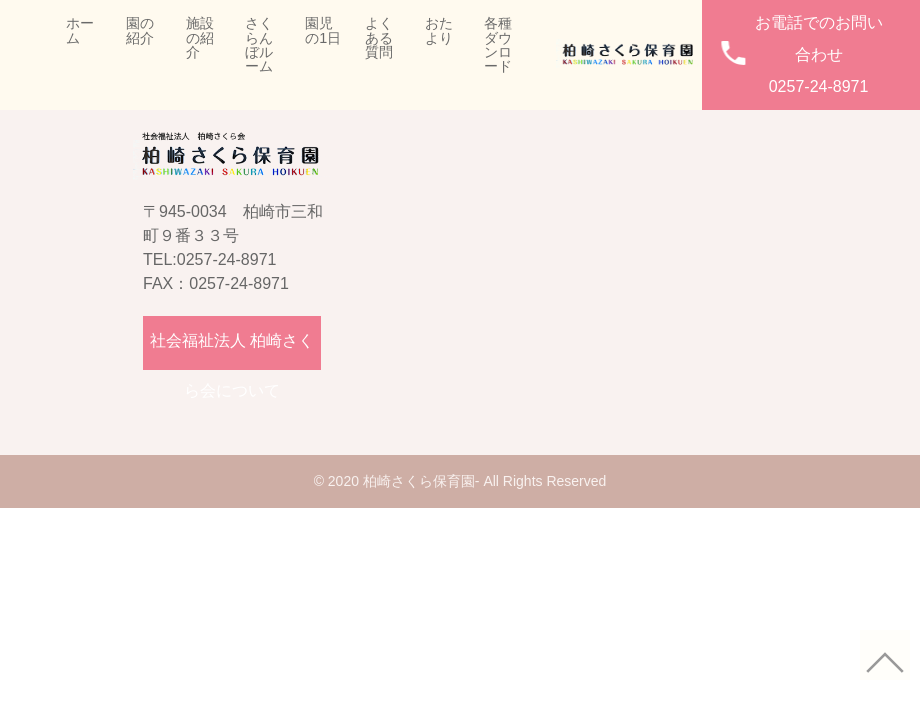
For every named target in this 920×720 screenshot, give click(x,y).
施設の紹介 (200, 37)
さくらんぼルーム (259, 45)
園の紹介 (140, 30)
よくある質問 (379, 37)
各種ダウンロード (498, 45)
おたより (439, 30)
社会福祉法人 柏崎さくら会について (232, 351)
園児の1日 (323, 30)
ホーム (80, 30)
